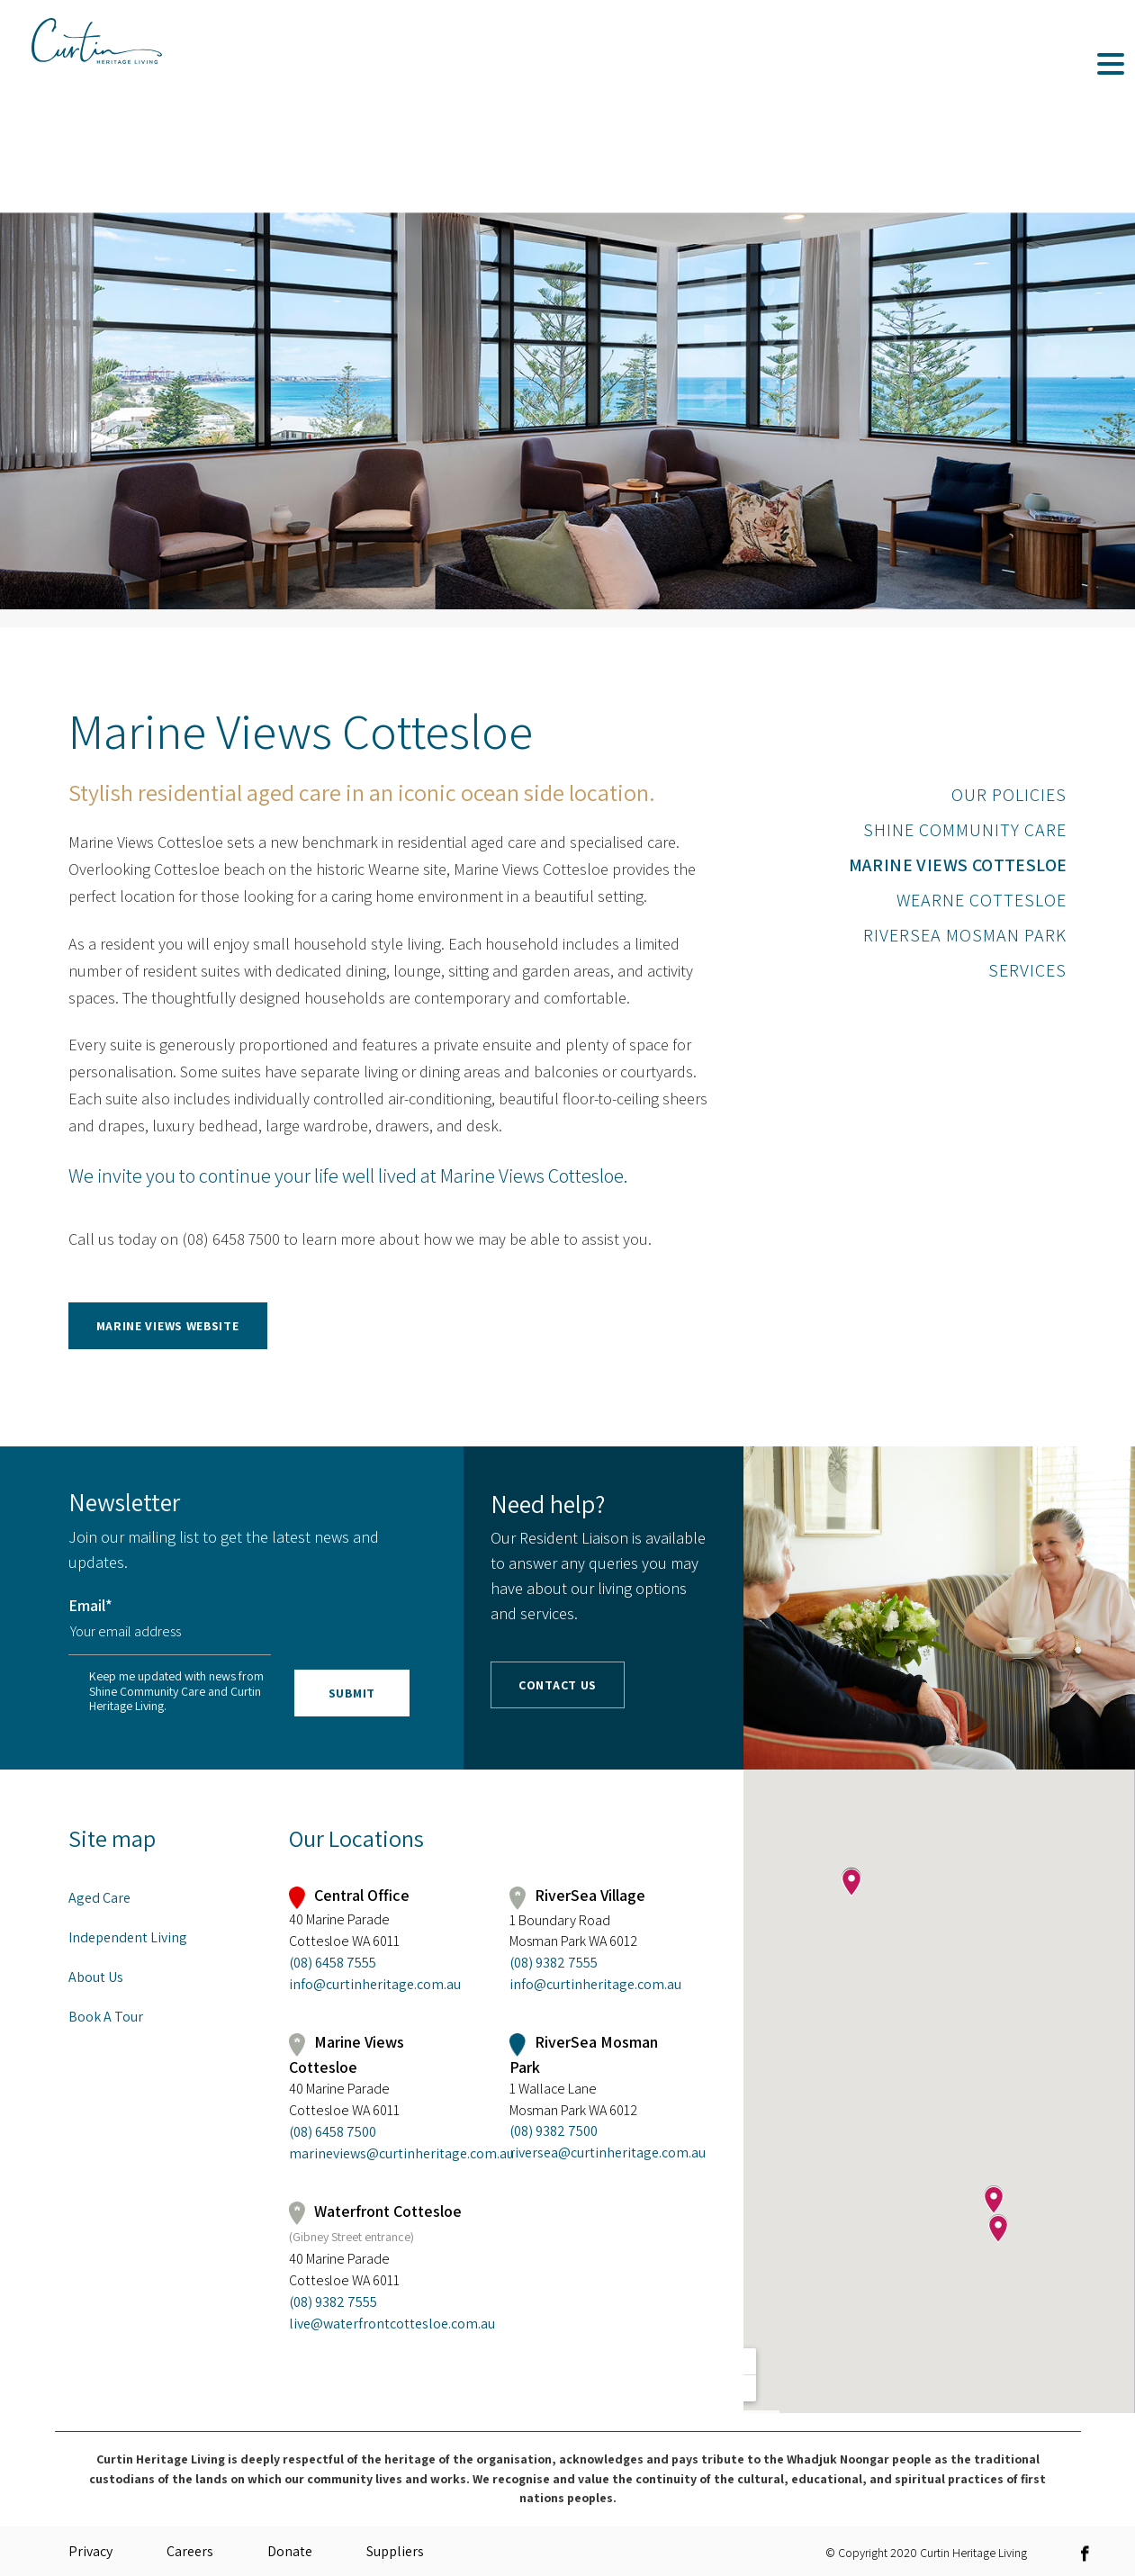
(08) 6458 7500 (332, 2131)
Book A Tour (105, 2016)
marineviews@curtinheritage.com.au (379, 2153)
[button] (396, 1325)
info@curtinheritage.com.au (375, 1984)
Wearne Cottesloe (981, 900)
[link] (396, 1316)
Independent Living (127, 1937)
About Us (95, 1977)
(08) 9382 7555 (553, 1962)
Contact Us (557, 1685)
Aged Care (99, 1897)
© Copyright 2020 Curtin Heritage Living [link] (926, 2552)
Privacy (90, 2551)
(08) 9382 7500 (553, 2130)
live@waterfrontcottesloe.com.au (379, 2323)
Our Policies (1009, 794)
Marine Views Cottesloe (958, 865)
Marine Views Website (167, 1326)
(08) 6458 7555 (332, 1962)
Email (90, 1605)
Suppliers (395, 2551)
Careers (190, 2551)
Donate (289, 2551)
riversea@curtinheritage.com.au (599, 2152)
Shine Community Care (965, 830)
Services (1027, 970)
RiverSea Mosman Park (965, 935)
